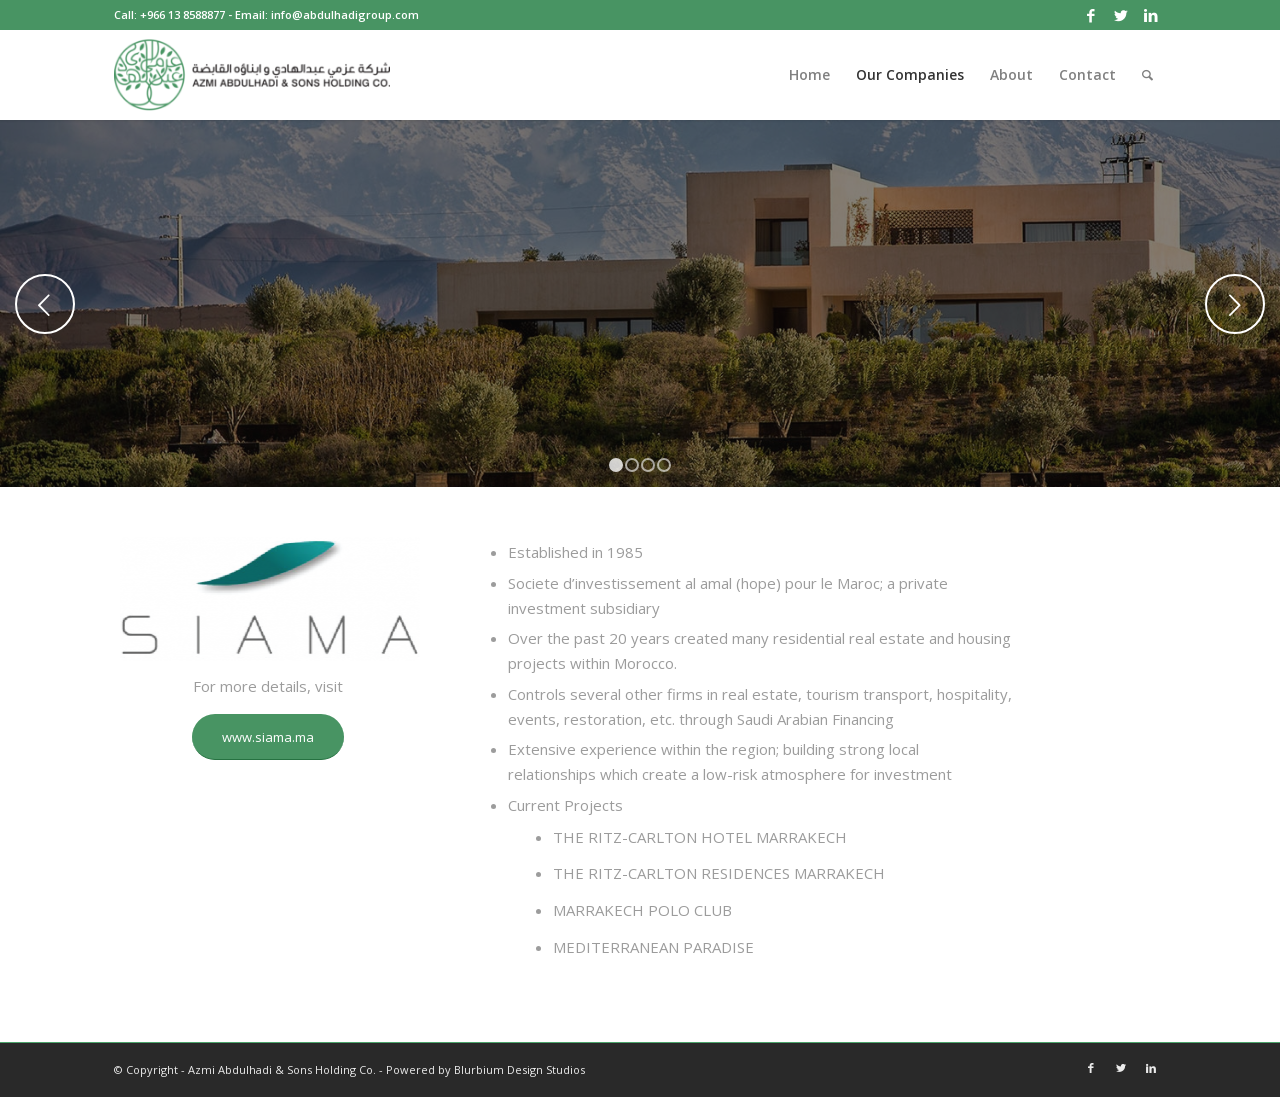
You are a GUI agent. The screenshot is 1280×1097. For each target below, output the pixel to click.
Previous (45, 304)
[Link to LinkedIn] (1151, 15)
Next (1235, 304)
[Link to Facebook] (1090, 15)
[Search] (1147, 75)
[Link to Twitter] (1120, 15)
